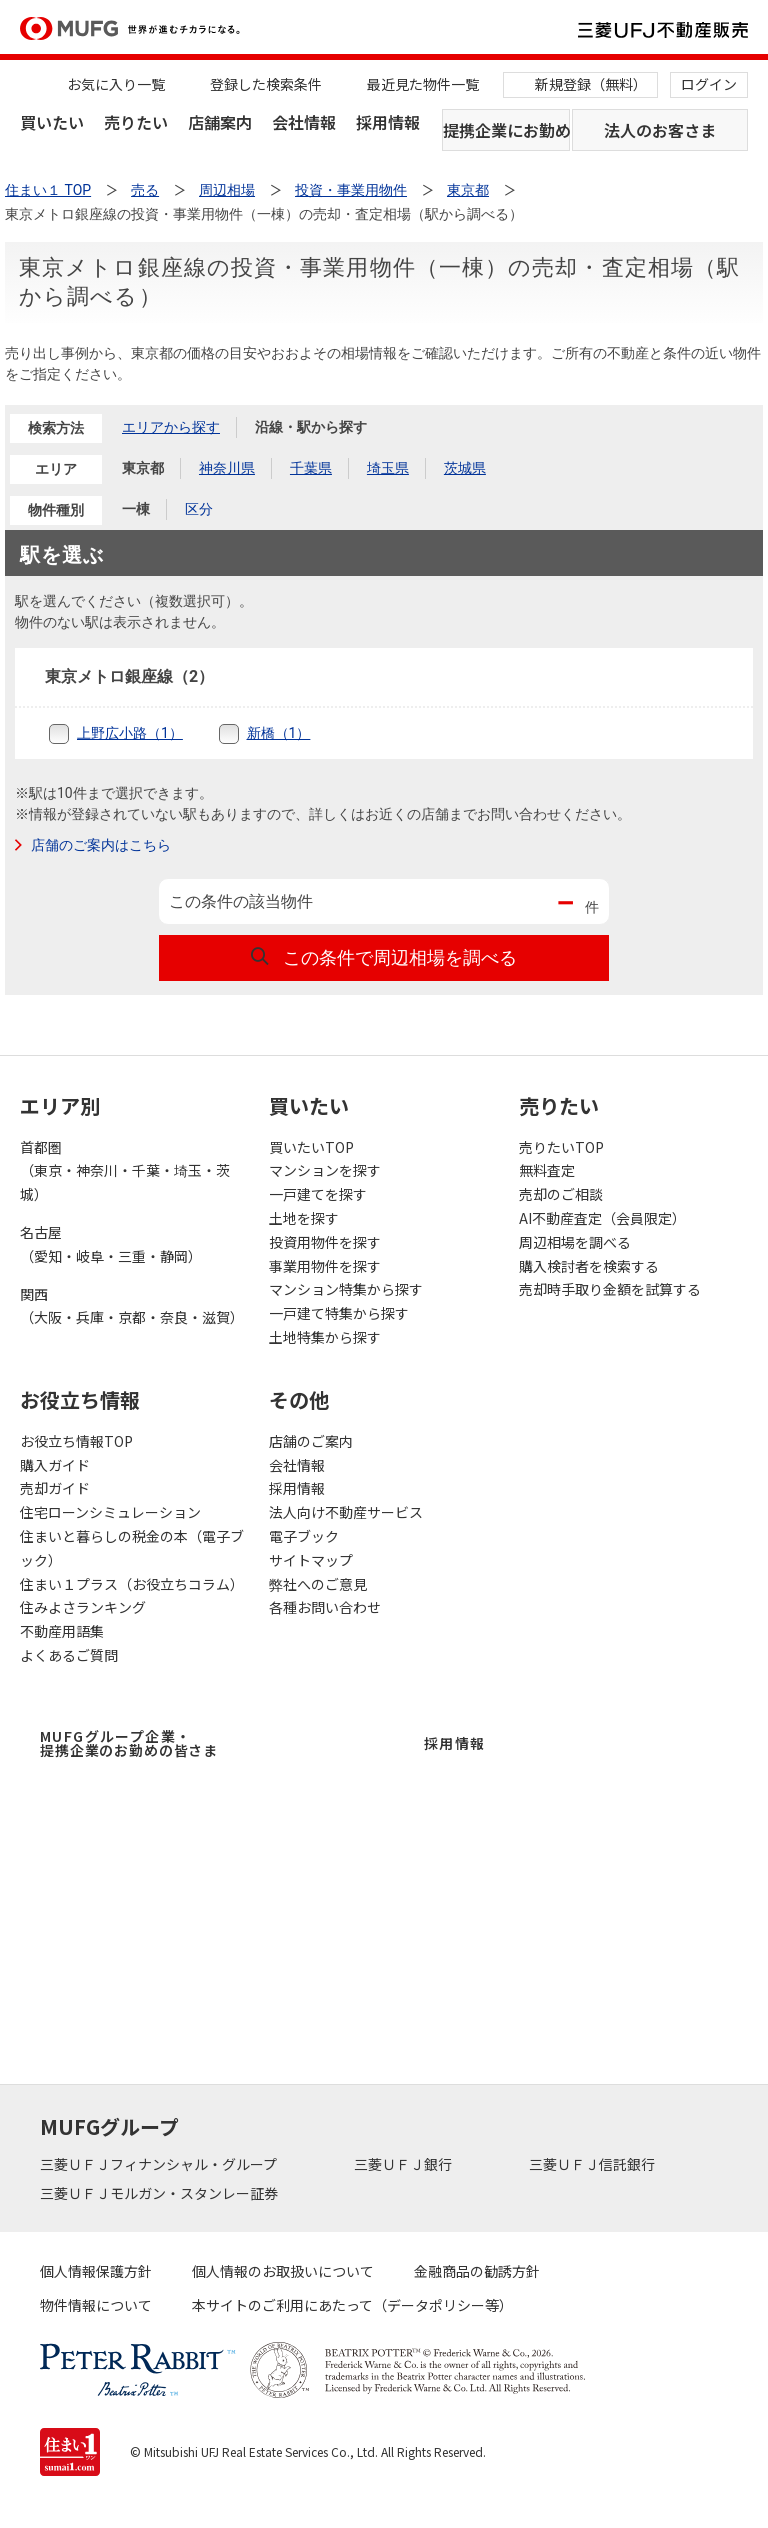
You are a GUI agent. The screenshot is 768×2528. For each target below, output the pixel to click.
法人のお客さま (660, 130)
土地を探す (304, 1218)
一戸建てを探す (318, 1194)
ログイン (709, 84)
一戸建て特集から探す (339, 1313)
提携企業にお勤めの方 (506, 130)
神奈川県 (227, 468)
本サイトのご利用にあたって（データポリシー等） (352, 2305)
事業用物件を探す (325, 1266)
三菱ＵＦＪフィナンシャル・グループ (160, 2164)
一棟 (136, 509)
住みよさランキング (83, 1607)
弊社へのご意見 (318, 1584)
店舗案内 (220, 122)
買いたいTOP (311, 1147)
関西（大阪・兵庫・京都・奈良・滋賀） (132, 1306)
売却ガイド (55, 1488)
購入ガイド (55, 1465)
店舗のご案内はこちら (101, 845)
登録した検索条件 (266, 84)
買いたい (52, 122)
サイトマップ (311, 1560)
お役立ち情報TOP (76, 1441)
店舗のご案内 (311, 1441)
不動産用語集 (62, 1631)
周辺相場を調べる (575, 1242)
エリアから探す (171, 427)
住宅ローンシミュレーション (110, 1512)
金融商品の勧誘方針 (477, 2271)
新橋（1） (279, 733)
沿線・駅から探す (311, 427)
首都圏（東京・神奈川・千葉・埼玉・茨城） (125, 1171)
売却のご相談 (561, 1194)
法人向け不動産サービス (346, 1512)
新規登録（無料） (591, 84)
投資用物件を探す (325, 1242)
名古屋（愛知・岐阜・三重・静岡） (111, 1244)
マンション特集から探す (346, 1289)
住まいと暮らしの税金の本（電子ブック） (132, 1548)
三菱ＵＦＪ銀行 (404, 2164)
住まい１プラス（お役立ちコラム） (132, 1584)
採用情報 (388, 122)
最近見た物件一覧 (423, 84)
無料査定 (547, 1170)
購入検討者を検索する (589, 1266)
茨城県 (465, 468)
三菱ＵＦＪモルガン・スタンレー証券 (160, 2193)
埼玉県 (388, 468)
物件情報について (96, 2305)
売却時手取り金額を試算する (610, 1289)
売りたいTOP (561, 1147)
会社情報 (304, 122)
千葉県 (311, 468)
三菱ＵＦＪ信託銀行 (593, 2164)
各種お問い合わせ (325, 1607)
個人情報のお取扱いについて (283, 2271)
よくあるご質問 (69, 1655)
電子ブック (304, 1536)
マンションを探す (325, 1170)
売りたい (136, 122)
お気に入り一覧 (116, 84)
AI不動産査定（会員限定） (602, 1218)
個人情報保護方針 (96, 2271)
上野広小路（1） (130, 733)
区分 (199, 509)
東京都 (143, 468)
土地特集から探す (325, 1337)
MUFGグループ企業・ (129, 1743)
